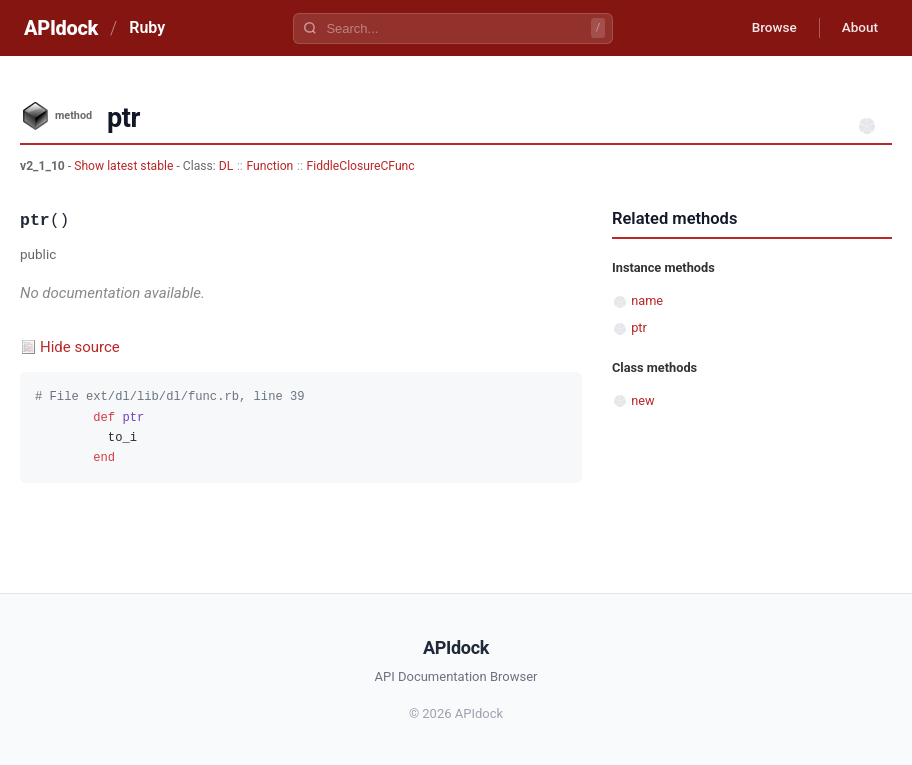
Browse (766, 28)
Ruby (147, 27)
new (642, 400)
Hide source (80, 347)
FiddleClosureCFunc (361, 166)
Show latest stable (125, 166)
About (857, 28)
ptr (639, 327)
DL (226, 166)
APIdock (61, 28)
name (647, 300)
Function (269, 166)
